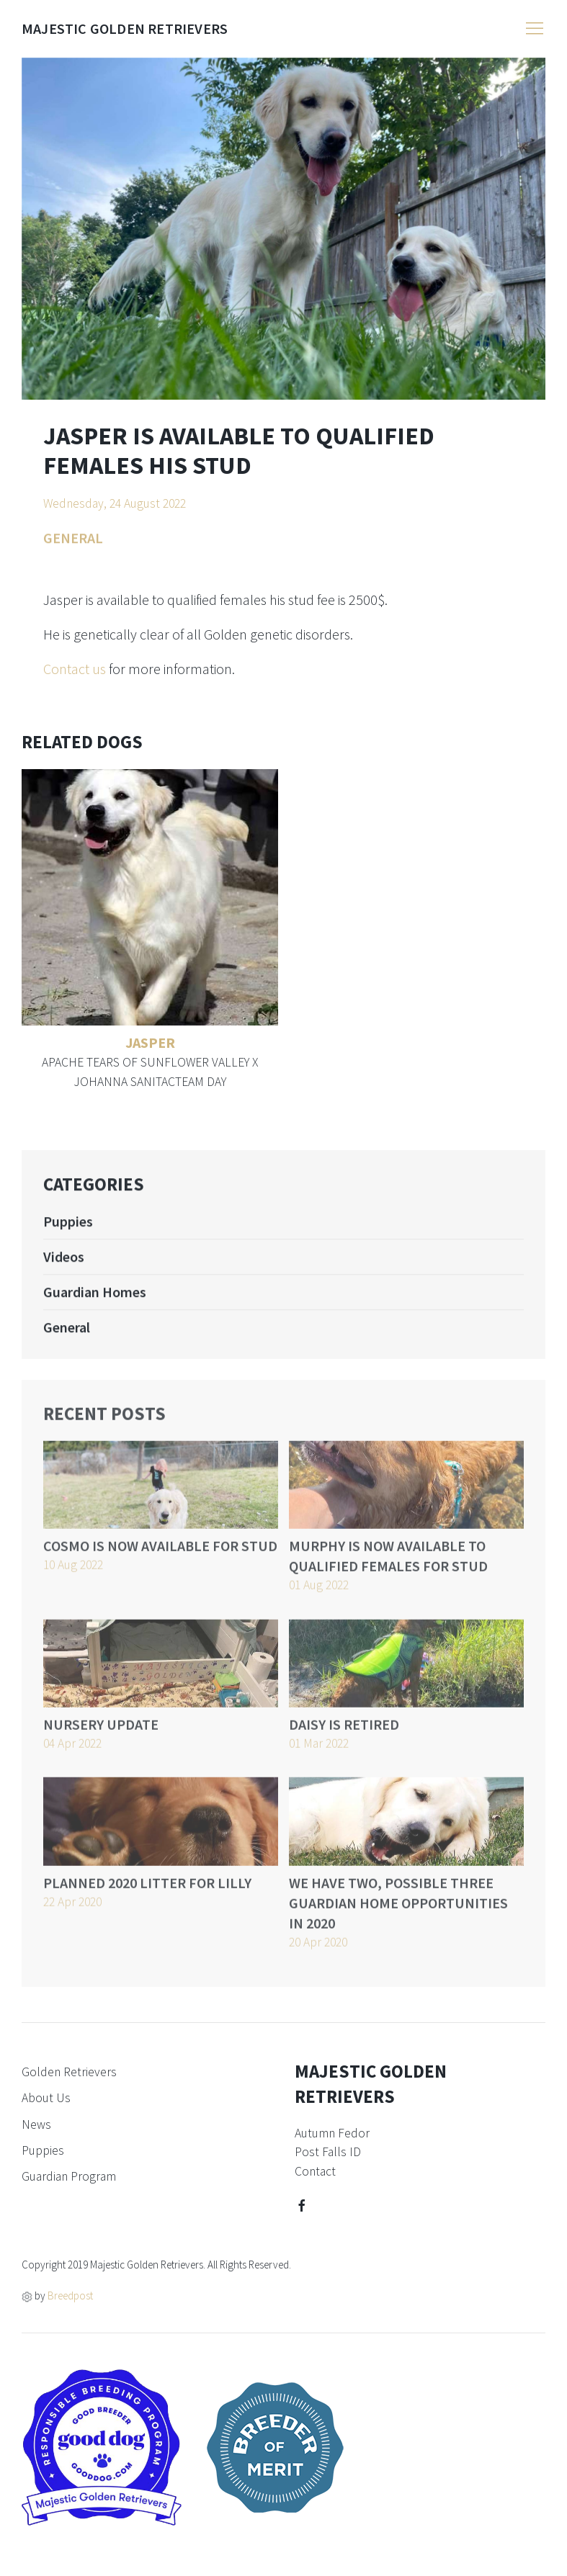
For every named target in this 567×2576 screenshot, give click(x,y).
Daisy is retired (344, 1741)
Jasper (150, 1042)
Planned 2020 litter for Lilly (147, 1899)
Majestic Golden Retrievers (125, 28)
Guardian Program (69, 2176)
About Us (46, 2098)
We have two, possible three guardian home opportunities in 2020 (398, 1919)
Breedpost (70, 2295)
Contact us (74, 669)
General (66, 1339)
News (36, 2124)
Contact (315, 2171)
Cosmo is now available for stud (160, 1563)
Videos (63, 1269)
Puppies (68, 1233)
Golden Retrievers (69, 2072)
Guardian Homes (94, 1304)
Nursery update (101, 1741)
